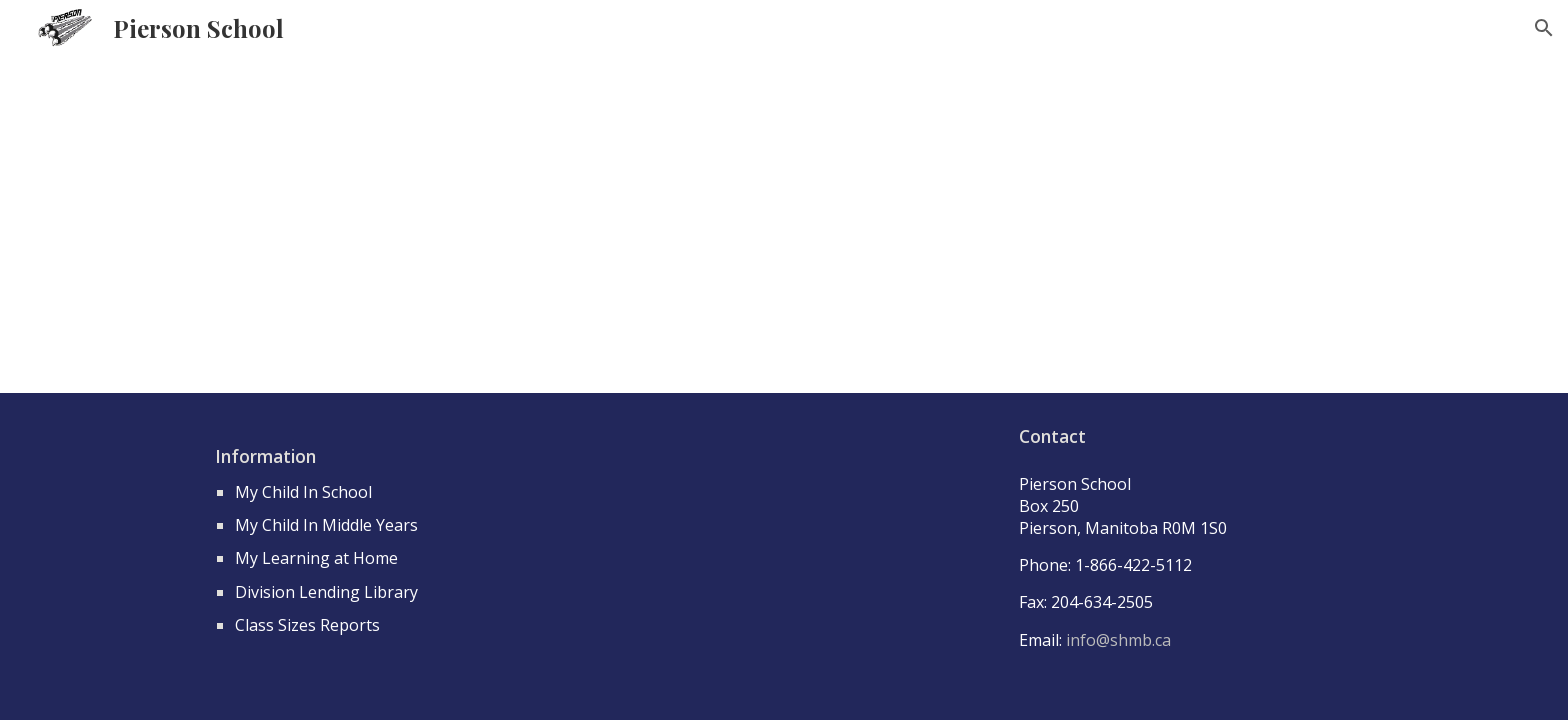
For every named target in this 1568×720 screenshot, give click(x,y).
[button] (1544, 28)
